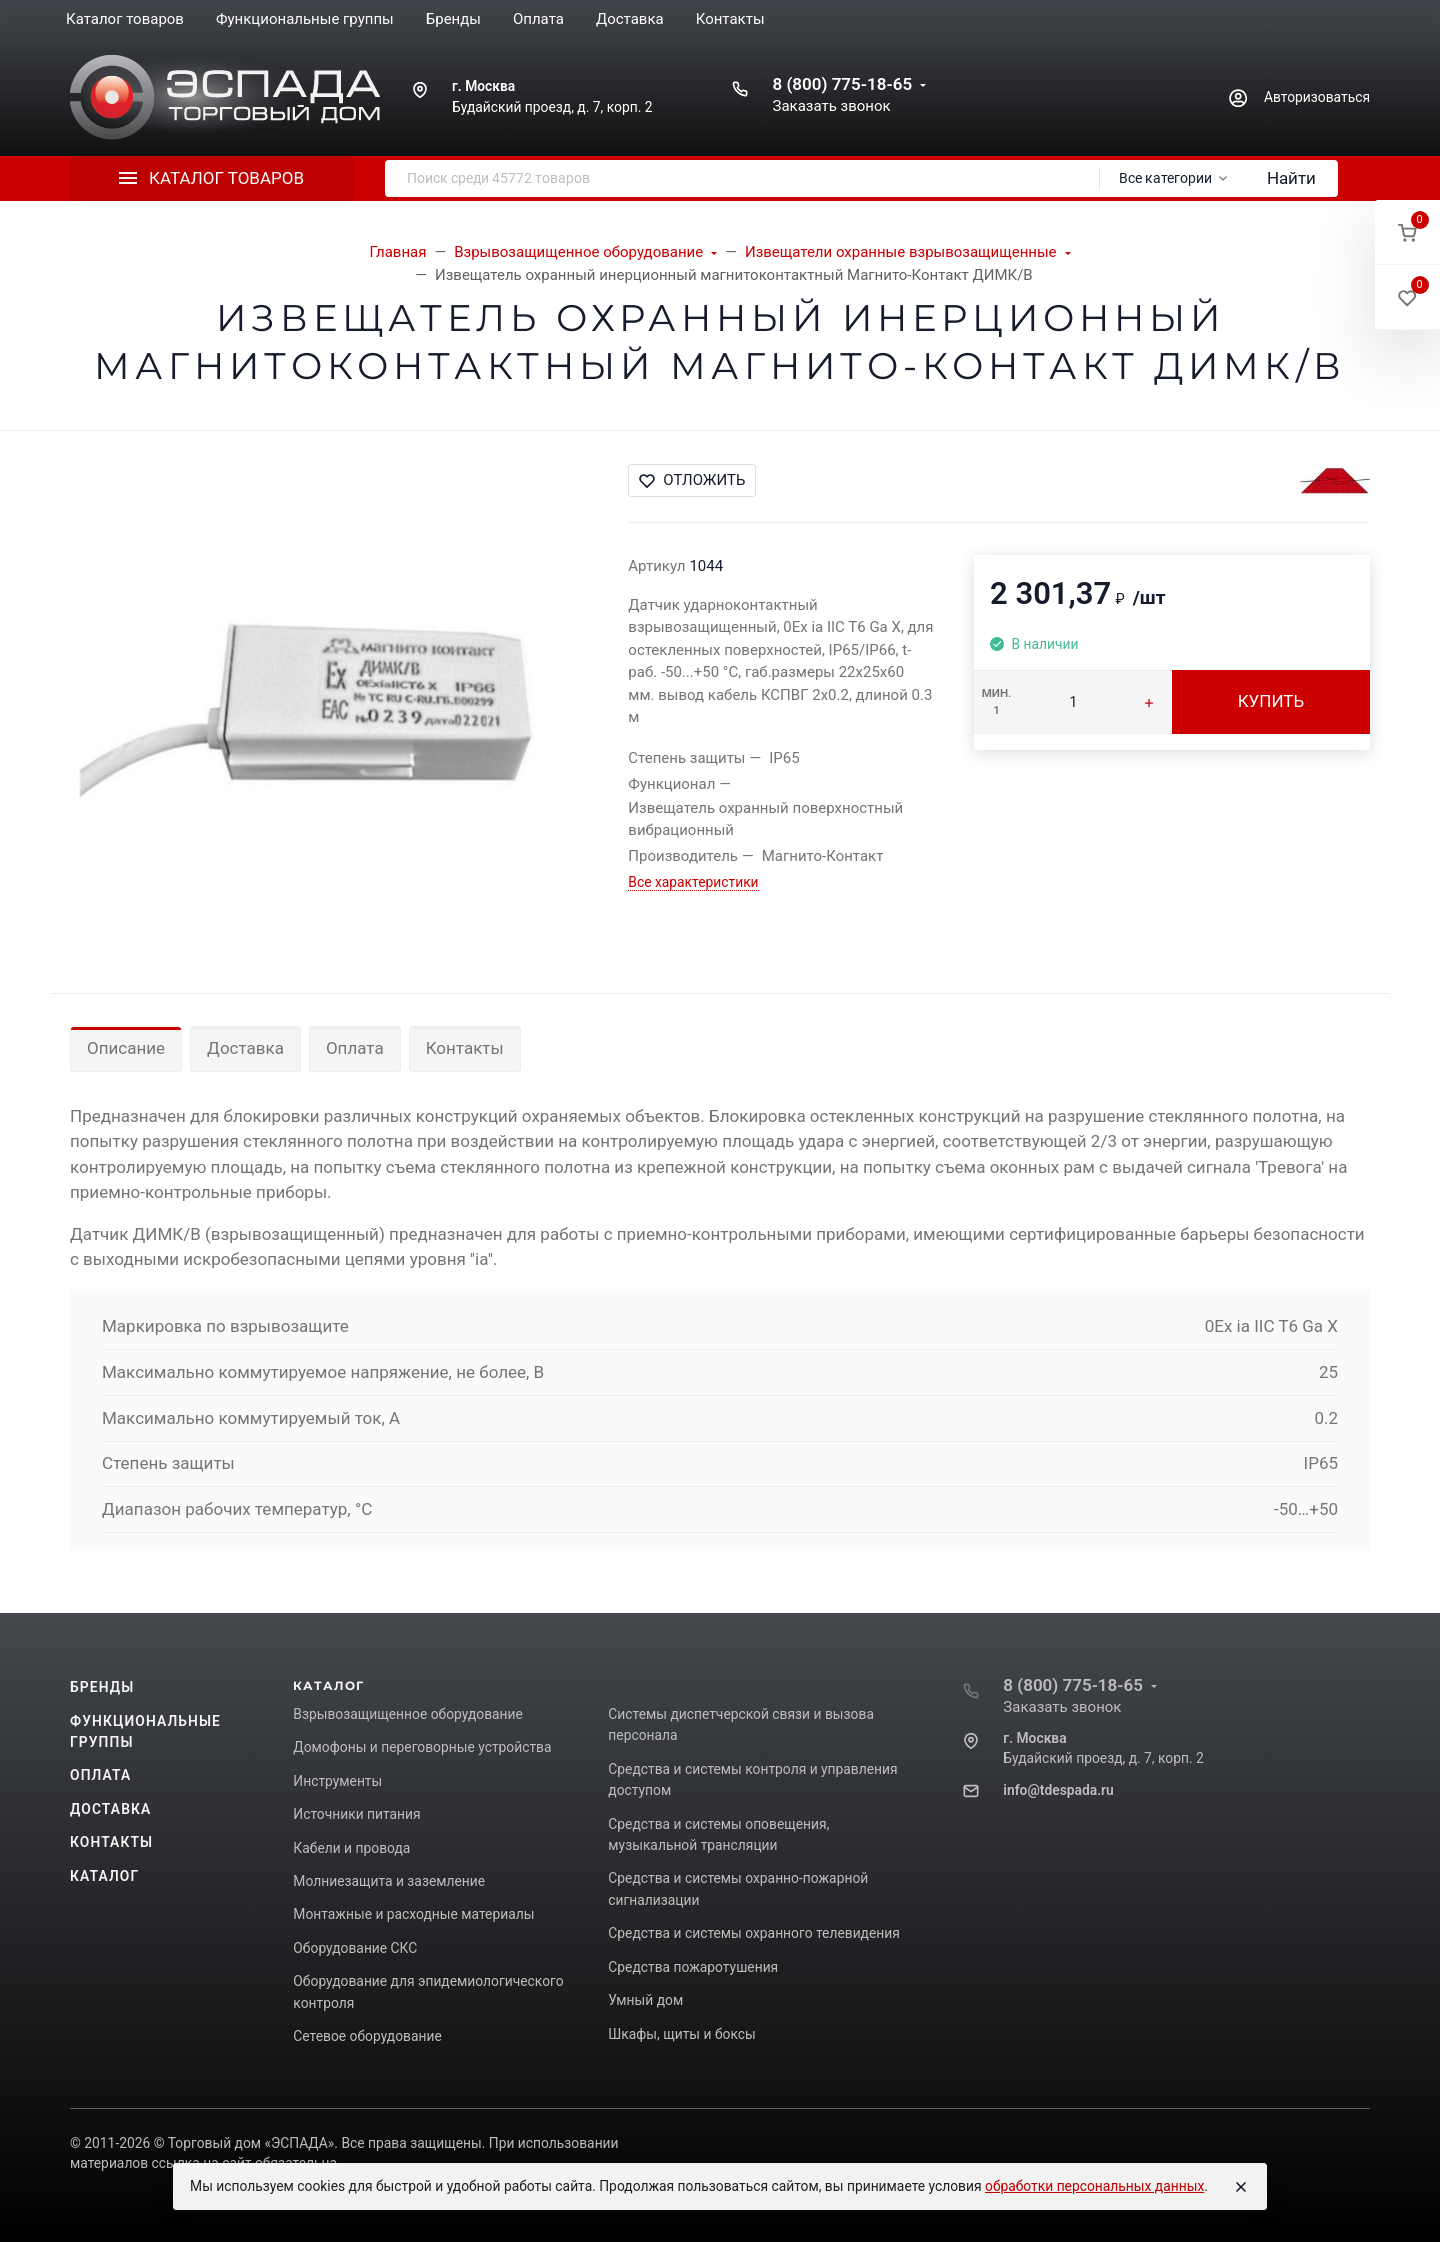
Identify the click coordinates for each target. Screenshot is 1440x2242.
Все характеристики (693, 882)
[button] (1407, 232)
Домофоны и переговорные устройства (422, 1747)
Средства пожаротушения (693, 1967)
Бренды (102, 1687)
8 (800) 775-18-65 (842, 84)
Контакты (465, 1048)
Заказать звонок (831, 106)
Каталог (104, 1876)
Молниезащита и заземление (389, 1881)
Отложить (692, 480)
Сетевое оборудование (367, 2036)
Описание (126, 1048)
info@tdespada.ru (1058, 1790)
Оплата (355, 1048)
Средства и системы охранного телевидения (754, 1933)
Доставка (245, 1048)
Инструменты (337, 1781)
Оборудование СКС (355, 1948)
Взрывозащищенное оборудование (408, 1714)
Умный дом (645, 2000)
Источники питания (356, 1814)
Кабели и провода (351, 1848)
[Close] (1241, 2187)
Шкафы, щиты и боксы (681, 2034)
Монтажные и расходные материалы (413, 1914)
